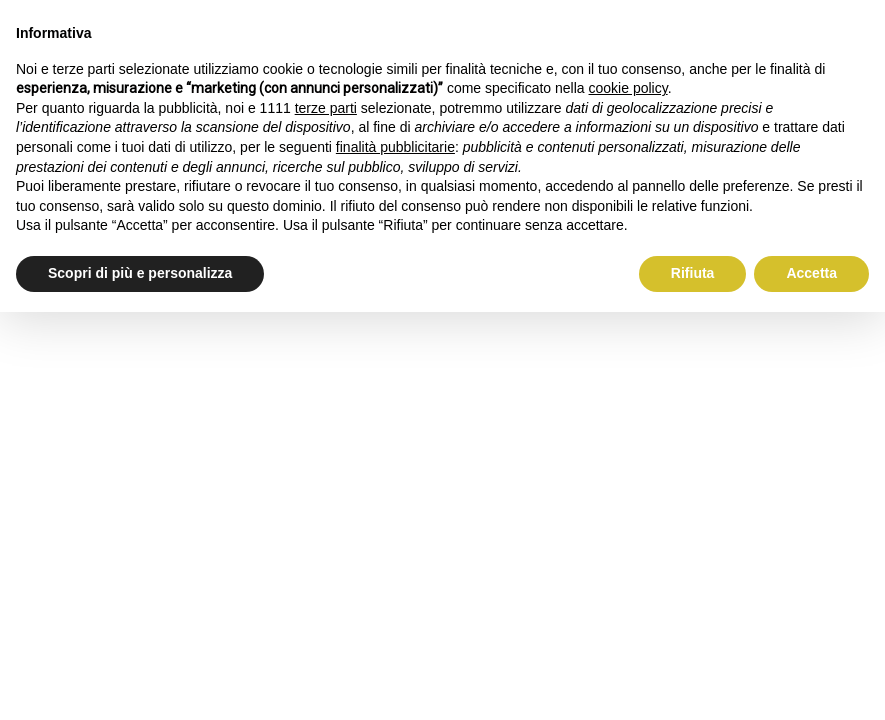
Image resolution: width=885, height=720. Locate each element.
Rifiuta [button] (693, 273)
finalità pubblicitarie (395, 147)
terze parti (326, 108)
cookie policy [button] (628, 88)
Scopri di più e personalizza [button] (140, 273)
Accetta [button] (811, 273)
